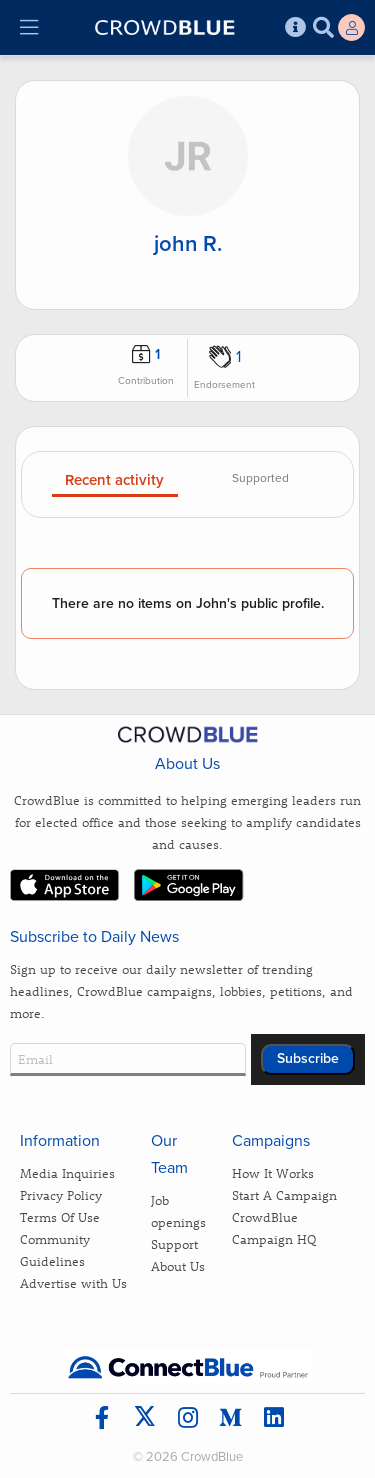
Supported (260, 478)
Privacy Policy (61, 1194)
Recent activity (114, 480)
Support (174, 1243)
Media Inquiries (67, 1172)
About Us (178, 1265)
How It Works (273, 1172)
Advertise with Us (73, 1282)
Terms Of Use (60, 1216)
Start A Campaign (284, 1194)
